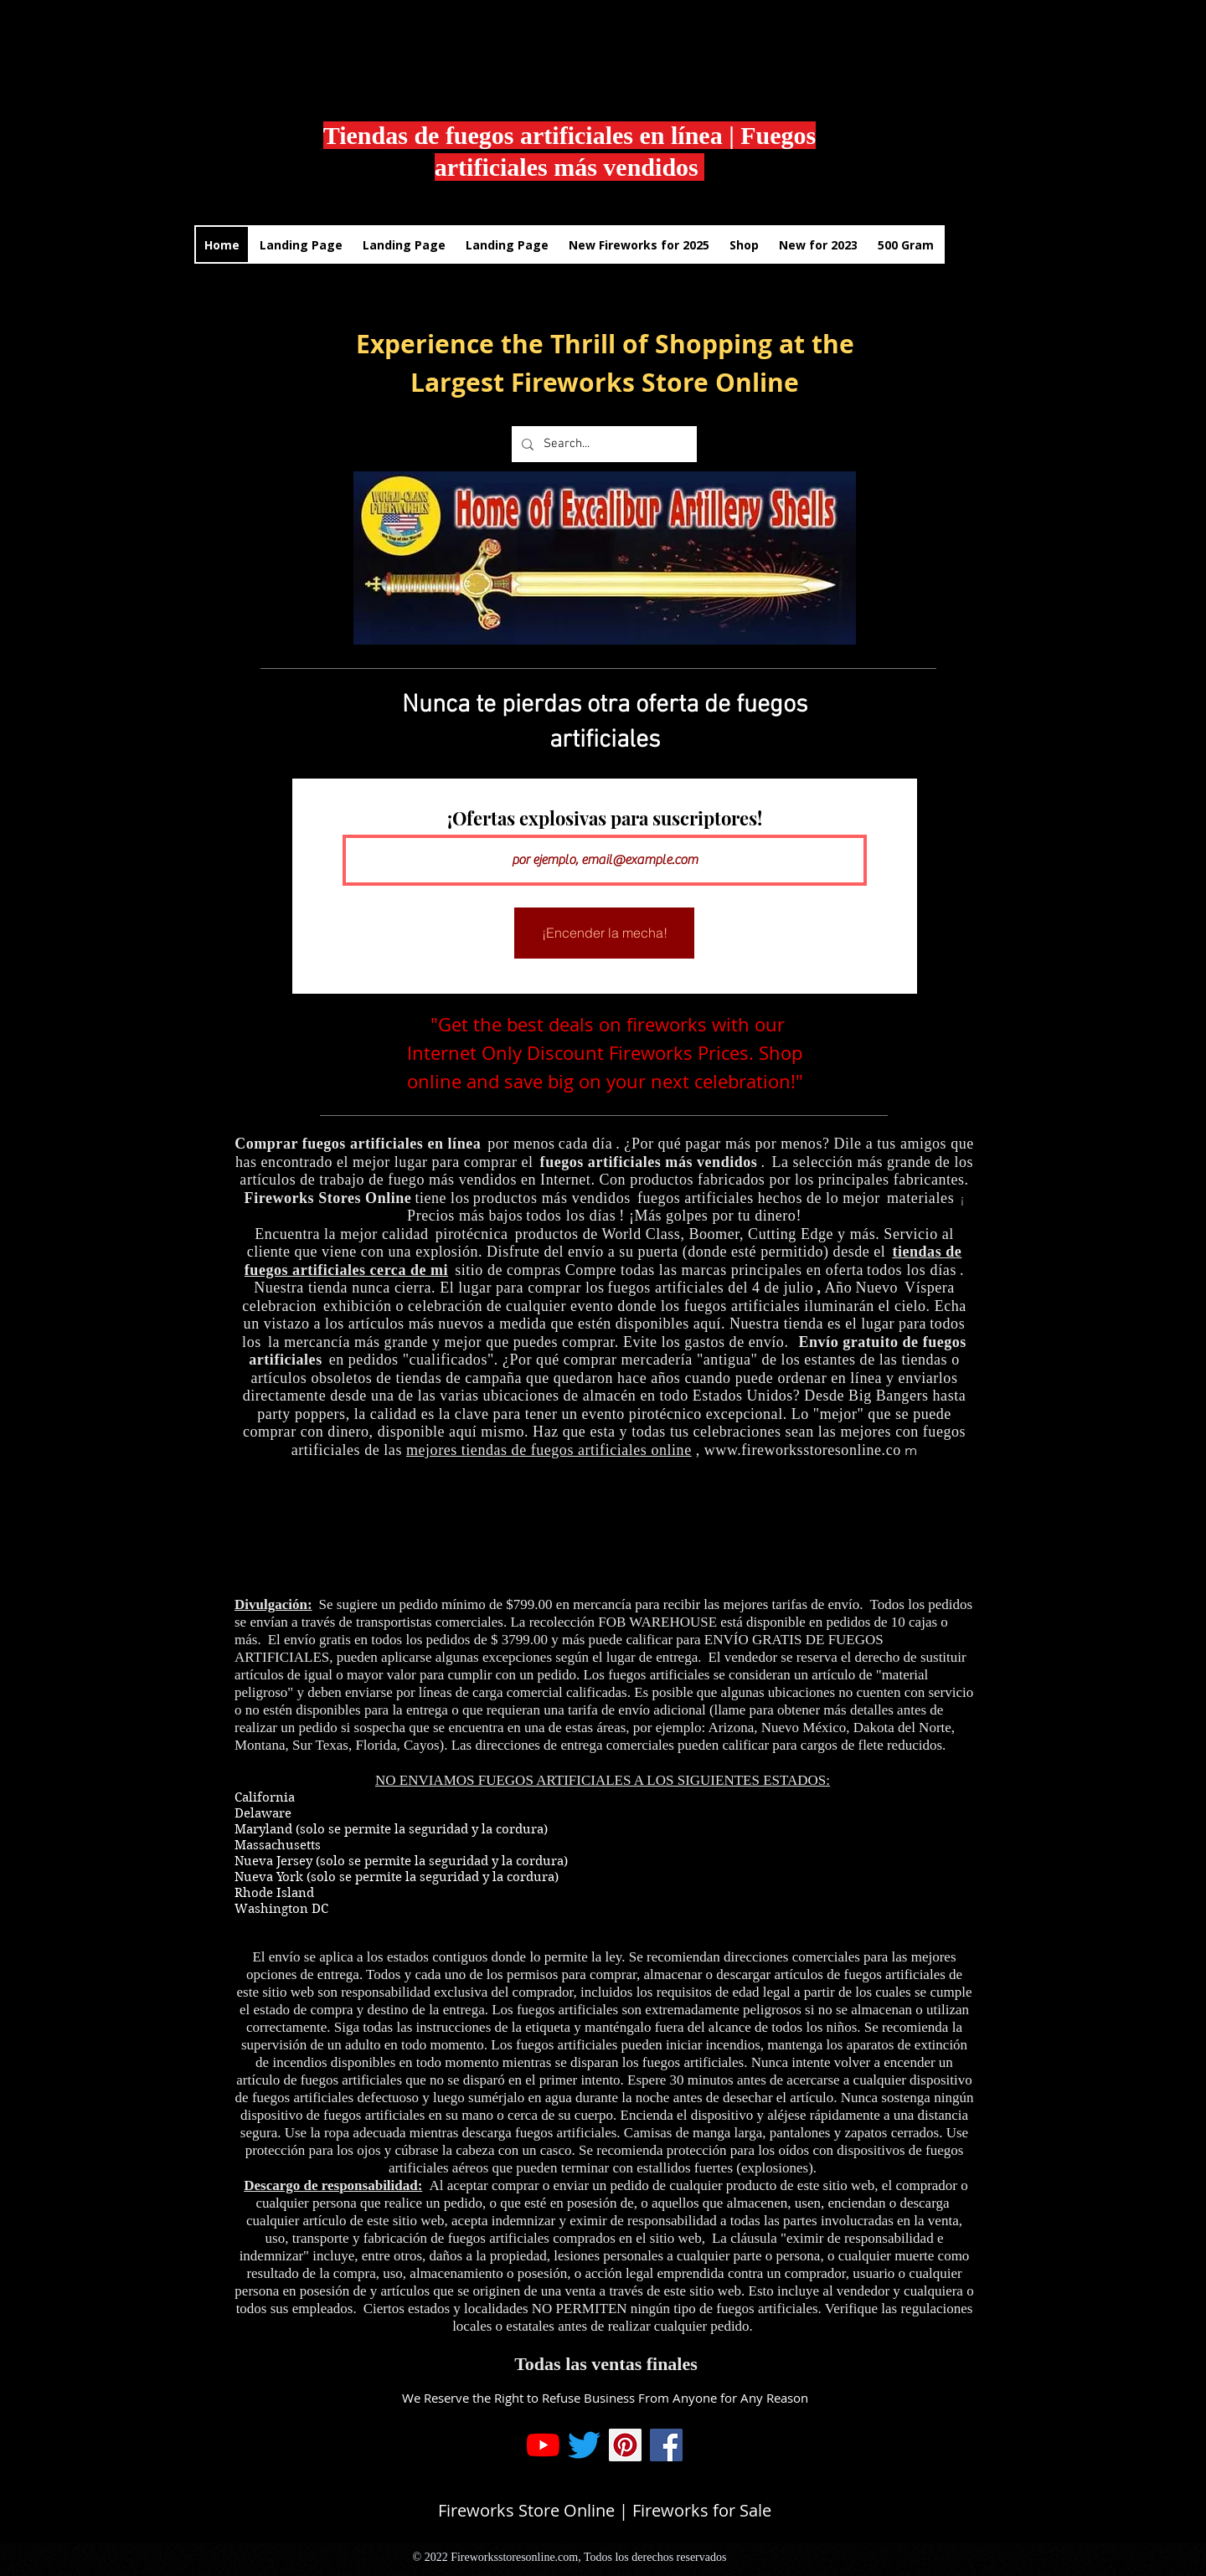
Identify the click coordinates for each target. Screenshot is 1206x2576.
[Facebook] (666, 2445)
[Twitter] (584, 2445)
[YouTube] (543, 2445)
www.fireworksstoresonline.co (802, 1450)
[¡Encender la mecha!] (604, 933)
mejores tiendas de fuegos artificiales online (549, 1450)
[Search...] (603, 444)
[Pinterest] (625, 2445)
